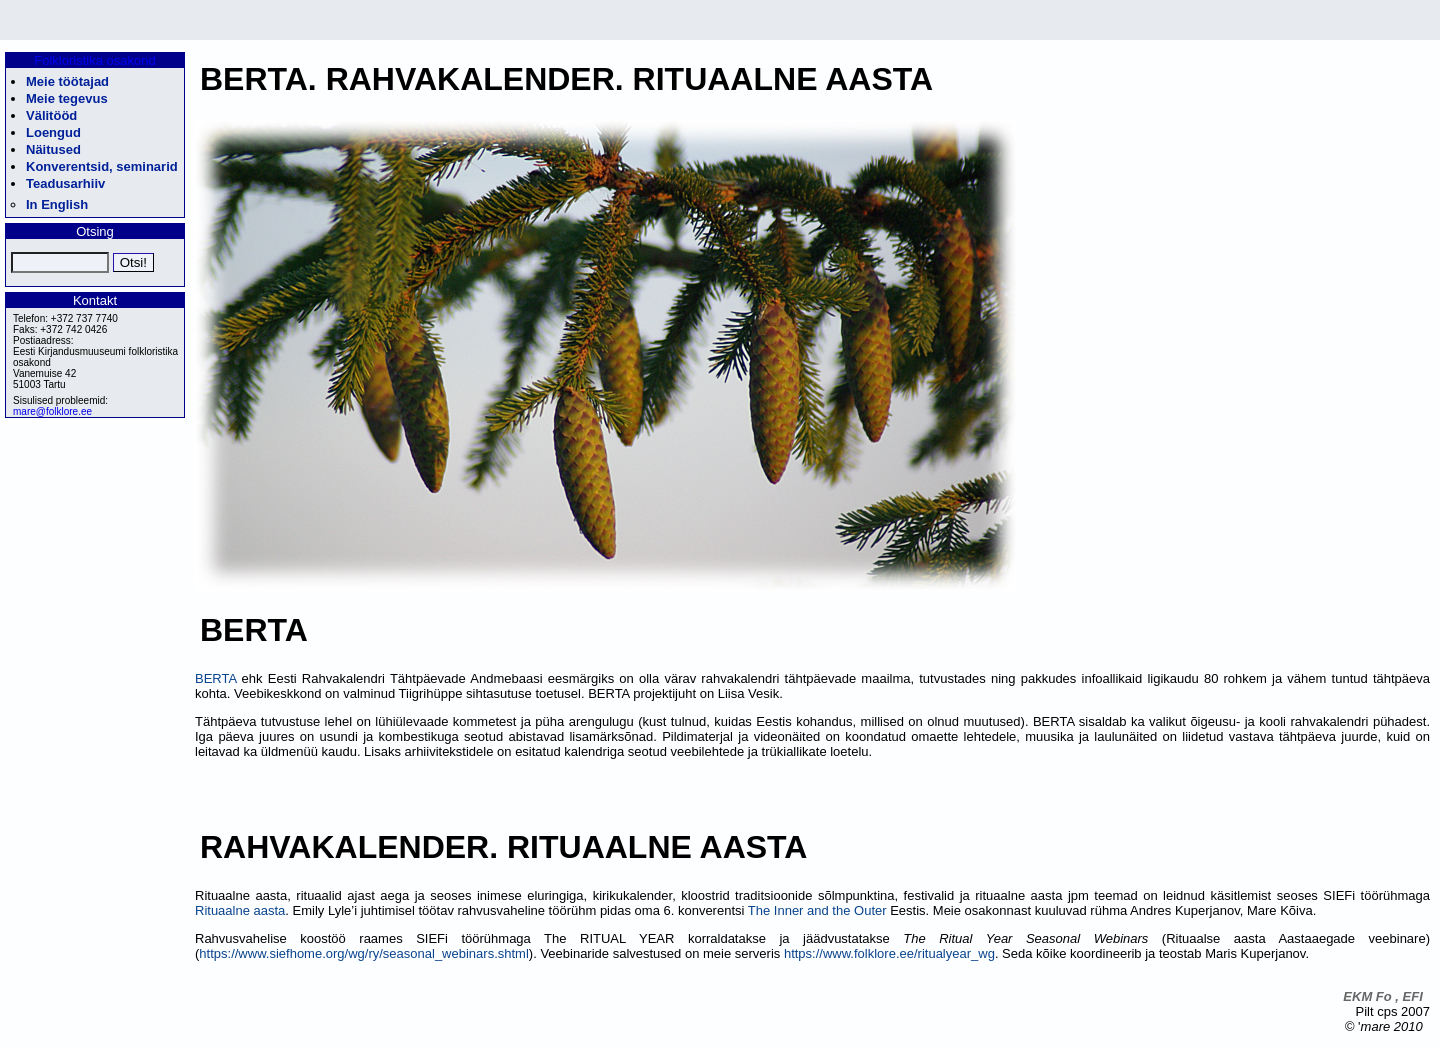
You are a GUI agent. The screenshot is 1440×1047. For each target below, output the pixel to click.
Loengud (53, 132)
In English (57, 204)
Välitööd (51, 115)
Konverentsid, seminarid (102, 166)
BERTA (215, 678)
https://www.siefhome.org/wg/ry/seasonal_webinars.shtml (363, 953)
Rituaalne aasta (240, 910)
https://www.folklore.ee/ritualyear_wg (889, 953)
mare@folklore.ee (52, 411)
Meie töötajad (67, 81)
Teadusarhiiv (65, 183)
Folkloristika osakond (94, 60)
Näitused (53, 149)
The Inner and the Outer (817, 910)
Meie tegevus (67, 98)
